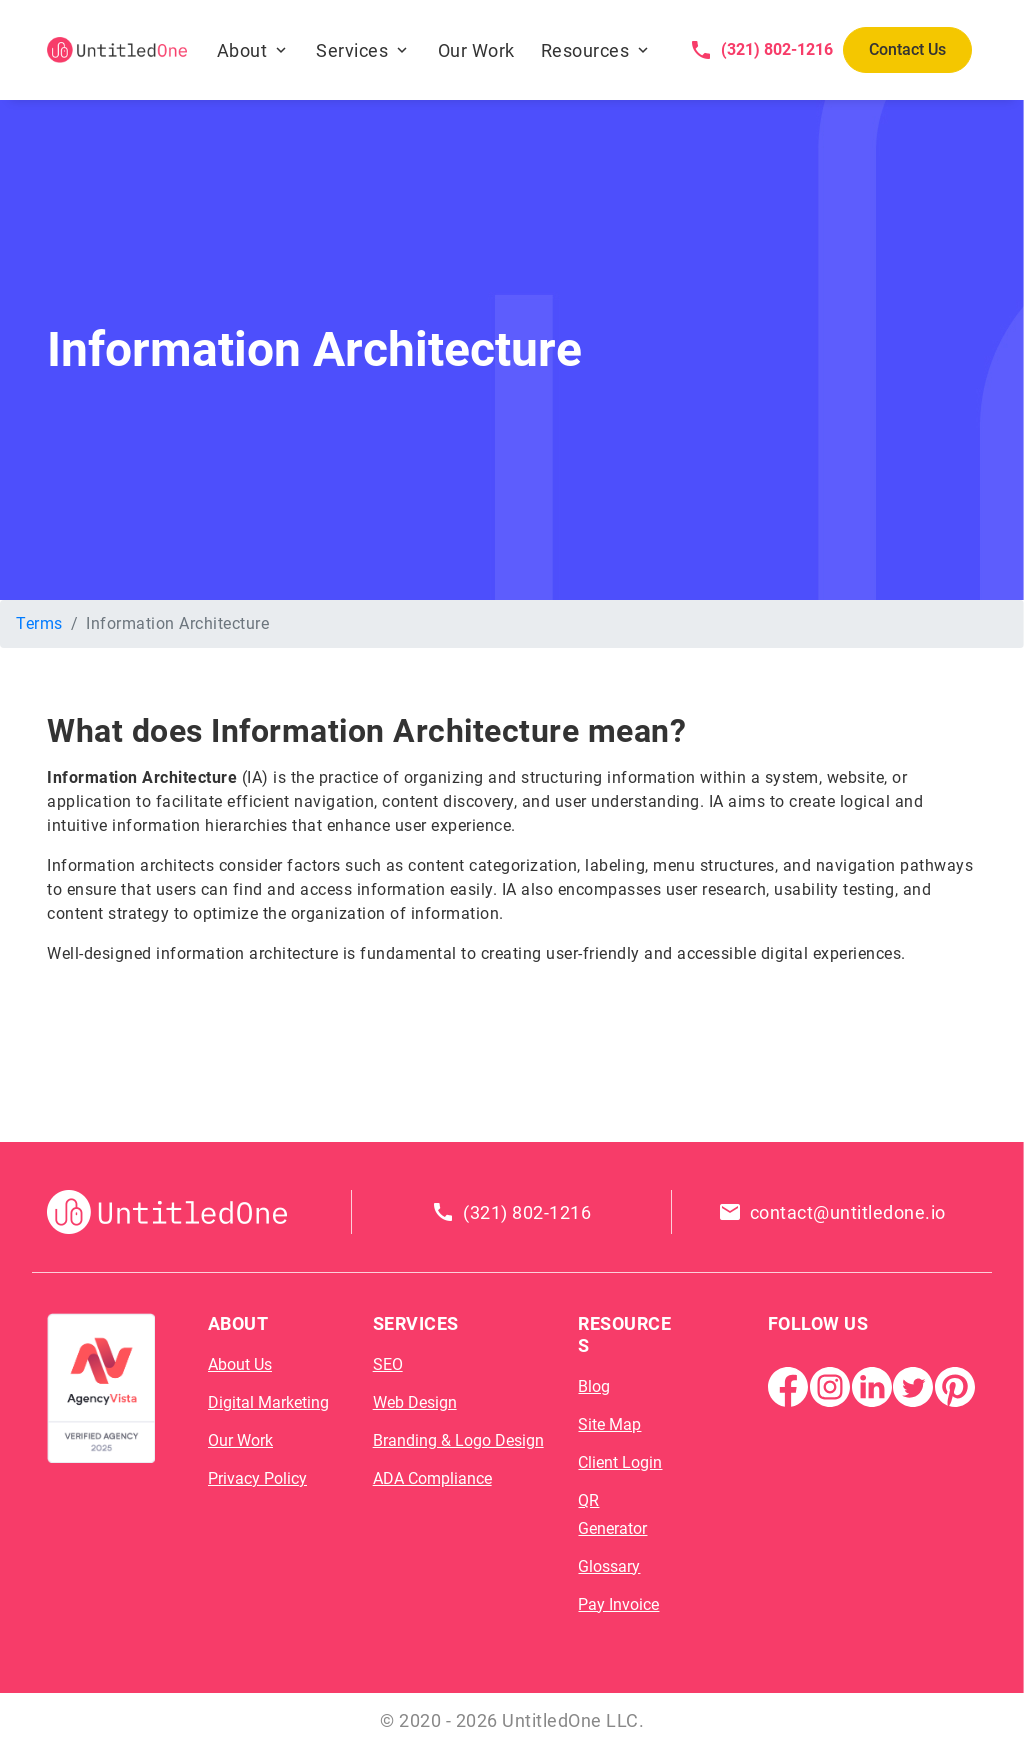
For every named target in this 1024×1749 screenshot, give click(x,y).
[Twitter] (913, 1385)
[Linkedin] (872, 1385)
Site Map (609, 1424)
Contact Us (907, 49)
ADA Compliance (432, 1478)
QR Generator (612, 1514)
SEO (388, 1364)
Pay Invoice (618, 1604)
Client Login (620, 1462)
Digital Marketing (268, 1402)
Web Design (415, 1402)
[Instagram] (830, 1385)
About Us (240, 1364)
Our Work (476, 50)
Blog (594, 1386)
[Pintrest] (955, 1385)
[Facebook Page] (788, 1385)
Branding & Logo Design (458, 1440)
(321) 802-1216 (777, 49)
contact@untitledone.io (848, 1212)
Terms (39, 623)
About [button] (242, 50)
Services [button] (352, 50)
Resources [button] (585, 50)
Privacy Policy (257, 1478)
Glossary (609, 1566)
